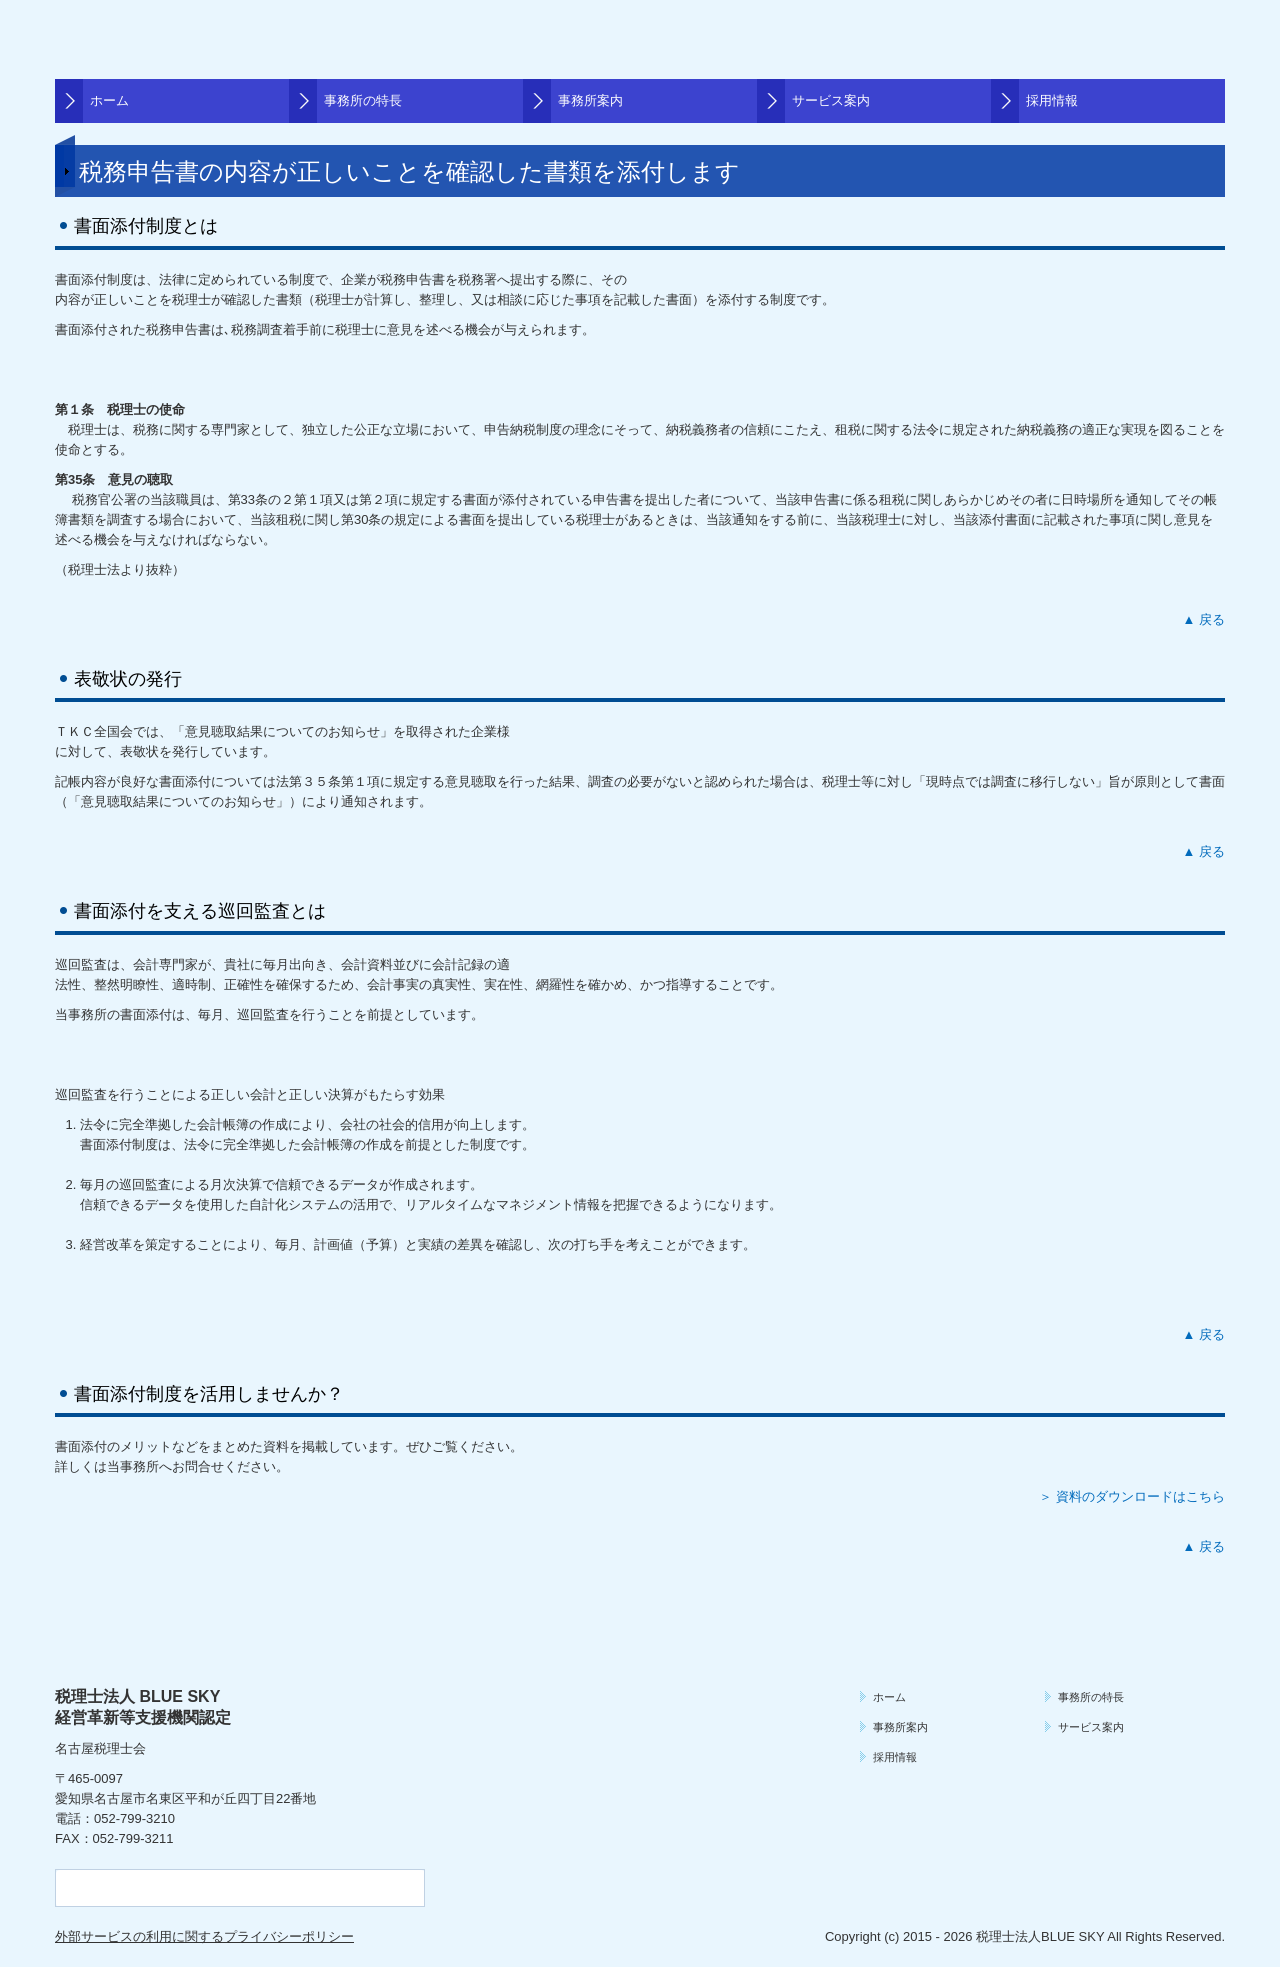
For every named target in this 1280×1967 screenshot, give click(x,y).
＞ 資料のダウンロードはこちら (1132, 1496)
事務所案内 (590, 100)
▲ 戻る (1204, 619)
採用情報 (1052, 100)
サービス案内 (831, 100)
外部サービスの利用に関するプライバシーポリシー (204, 1936)
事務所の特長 (363, 100)
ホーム (109, 100)
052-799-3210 (134, 1818)
